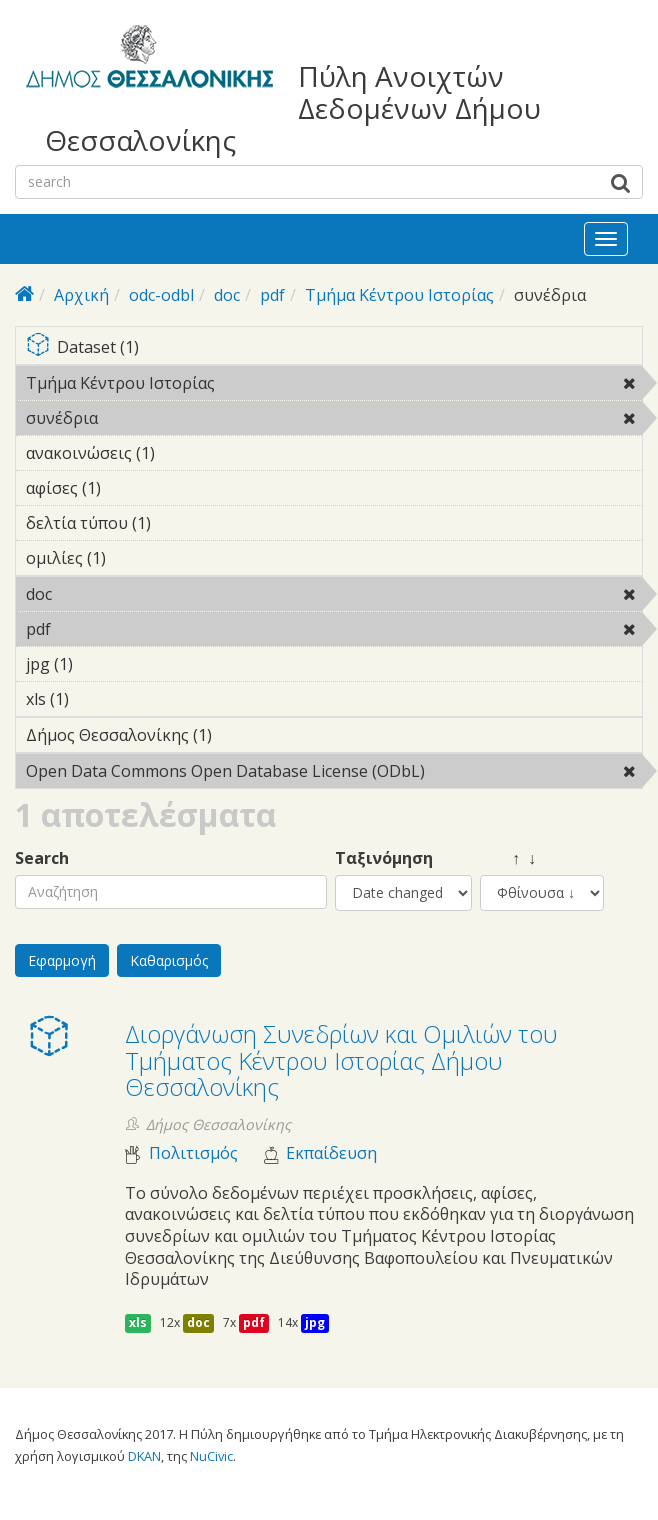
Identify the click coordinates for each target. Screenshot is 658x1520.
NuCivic (211, 1456)
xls (138, 1322)
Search (42, 858)
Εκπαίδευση (331, 1153)
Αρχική (81, 295)
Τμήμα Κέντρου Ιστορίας (399, 295)
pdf (272, 295)
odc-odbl (161, 295)
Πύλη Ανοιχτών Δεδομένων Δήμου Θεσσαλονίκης (293, 108)
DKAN (144, 1456)
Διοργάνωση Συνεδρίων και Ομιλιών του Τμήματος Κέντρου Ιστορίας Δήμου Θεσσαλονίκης (341, 1060)
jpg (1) (104, 664)
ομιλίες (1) (137, 558)
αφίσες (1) (132, 488)
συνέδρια (149, 418)
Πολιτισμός (193, 1153)
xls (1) (100, 699)
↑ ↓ (508, 858)
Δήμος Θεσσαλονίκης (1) (243, 735)
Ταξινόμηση (384, 858)
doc (227, 295)
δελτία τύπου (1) (182, 523)
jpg (315, 1322)
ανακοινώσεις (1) (186, 453)
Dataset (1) (334, 348)
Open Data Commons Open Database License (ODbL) (334, 774)
